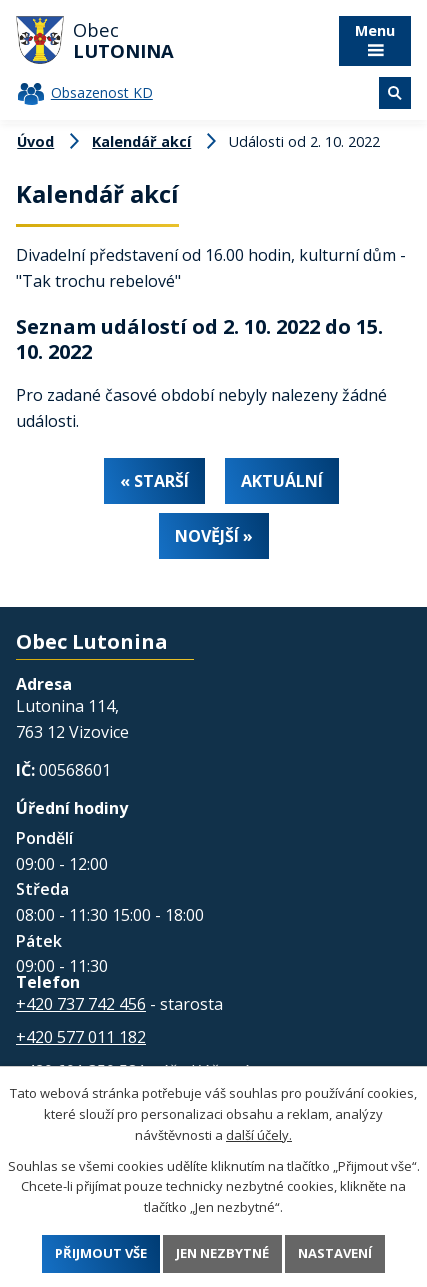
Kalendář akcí (141, 141)
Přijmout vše (101, 1253)
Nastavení (335, 1253)
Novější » (214, 536)
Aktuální (282, 481)
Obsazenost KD (102, 92)
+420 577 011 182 (81, 1037)
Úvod (35, 141)
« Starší (154, 481)
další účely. (259, 1134)
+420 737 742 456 (81, 1004)
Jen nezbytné (222, 1253)
